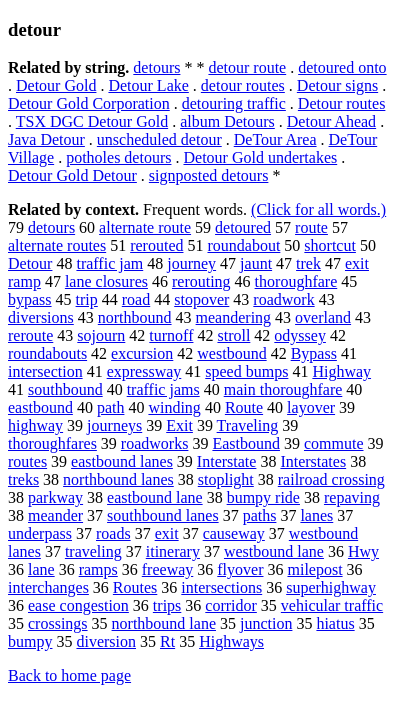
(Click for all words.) (318, 209)
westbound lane (274, 551)
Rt (167, 641)
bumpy (30, 641)
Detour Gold (56, 85)
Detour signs (337, 85)
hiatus (335, 623)
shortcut (330, 245)
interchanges (48, 587)
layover (311, 407)
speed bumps (246, 371)
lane (41, 569)
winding (174, 407)
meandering (234, 317)
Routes (135, 587)
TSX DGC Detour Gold (92, 121)
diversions (41, 317)
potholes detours (118, 157)
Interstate (227, 461)
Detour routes (342, 103)
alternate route (145, 227)
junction (266, 623)
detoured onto (342, 67)
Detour (30, 263)
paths (260, 515)
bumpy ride (263, 497)
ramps (98, 569)
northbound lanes (118, 479)
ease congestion (78, 605)
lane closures (106, 281)
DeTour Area (275, 139)
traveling (93, 551)
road (136, 299)
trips (167, 605)
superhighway (331, 587)
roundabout (243, 245)
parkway (55, 497)
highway (35, 425)
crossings (58, 623)
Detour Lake (148, 85)
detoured (243, 227)
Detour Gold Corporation (89, 103)
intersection (45, 371)
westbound (231, 353)
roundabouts (47, 353)
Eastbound (246, 443)
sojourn (101, 335)
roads (113, 533)
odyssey (300, 335)
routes (27, 461)
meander (55, 515)
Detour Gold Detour (72, 175)
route (311, 227)
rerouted (156, 245)
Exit (179, 425)
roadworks (155, 443)
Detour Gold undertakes (260, 157)
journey (191, 263)
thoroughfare (296, 281)
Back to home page (69, 675)
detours (156, 67)
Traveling (248, 425)
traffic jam (109, 263)
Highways (231, 641)
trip (87, 299)
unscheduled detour (159, 139)
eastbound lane (155, 497)
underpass (40, 533)
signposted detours (209, 175)
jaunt (256, 263)
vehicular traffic (332, 605)
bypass (30, 299)
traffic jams (163, 389)
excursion (142, 353)
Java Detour (46, 139)
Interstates (313, 461)
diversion (106, 641)
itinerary (173, 551)
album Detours (227, 121)
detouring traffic (234, 103)
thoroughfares (52, 443)
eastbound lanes (122, 461)
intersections (221, 587)
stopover (201, 299)
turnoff (171, 335)
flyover (240, 569)
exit (167, 533)
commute (334, 443)
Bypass (314, 353)
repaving (352, 497)
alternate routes (57, 245)
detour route (247, 67)
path (111, 407)
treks (23, 479)
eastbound (40, 407)
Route (244, 407)
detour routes (243, 85)
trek (308, 263)
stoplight (226, 479)
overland (323, 317)
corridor (231, 605)
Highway (341, 371)
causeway (234, 533)
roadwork (283, 299)
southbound (65, 389)
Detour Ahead (331, 121)
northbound (135, 317)
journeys (114, 425)
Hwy (363, 551)
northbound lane (164, 623)
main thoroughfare (283, 389)
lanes (316, 515)
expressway (144, 371)
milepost (314, 569)
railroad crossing (331, 479)
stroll (233, 335)
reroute (30, 335)
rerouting (201, 281)
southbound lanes (163, 515)
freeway (168, 569)
